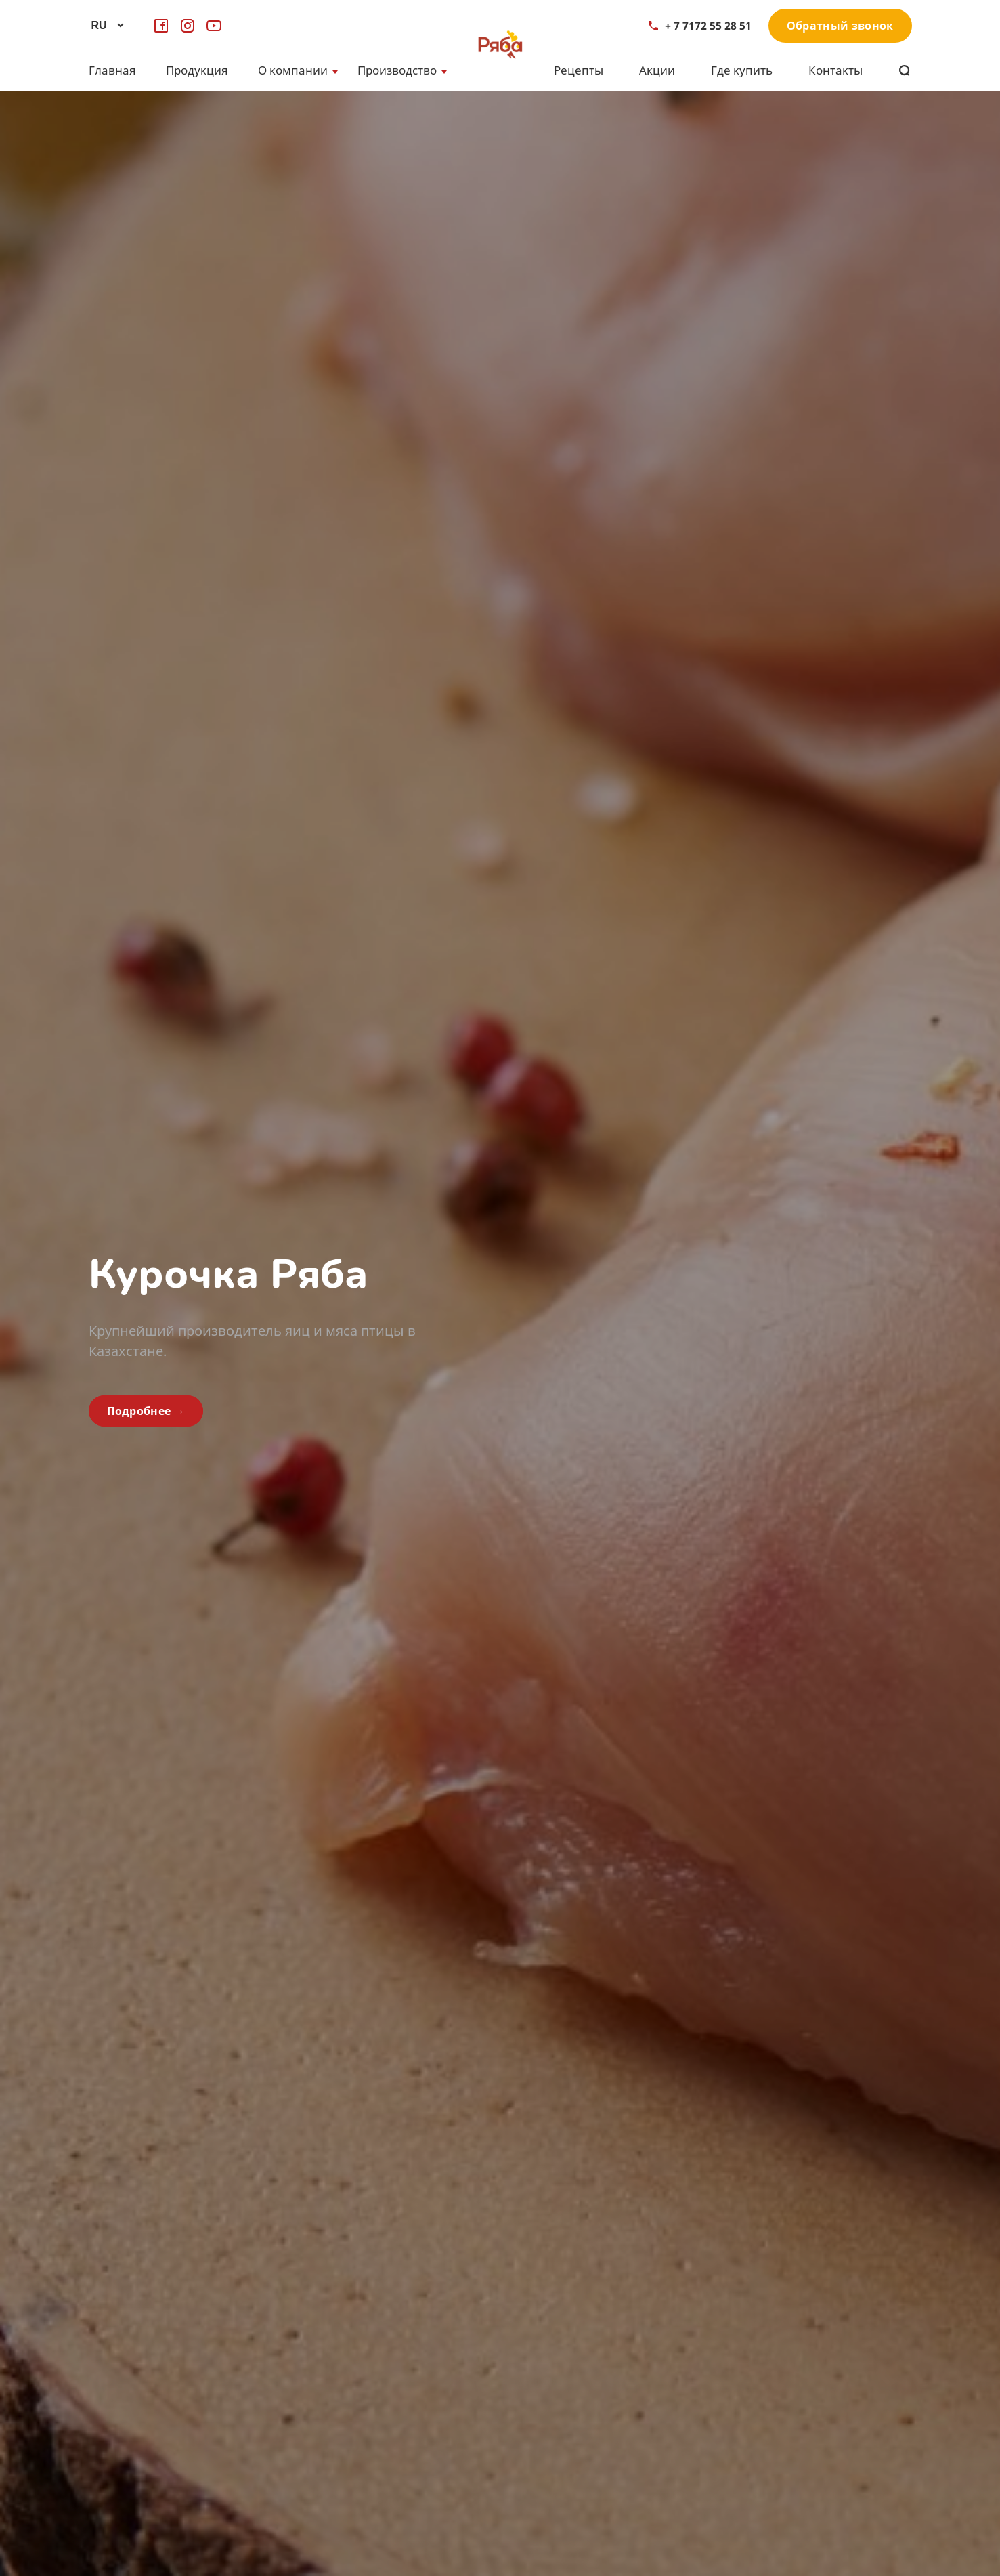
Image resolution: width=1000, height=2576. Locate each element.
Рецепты (578, 70)
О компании (293, 70)
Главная (112, 70)
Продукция (197, 70)
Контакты (835, 70)
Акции (657, 70)
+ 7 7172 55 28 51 (700, 25)
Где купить (742, 70)
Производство (397, 70)
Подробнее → (146, 1410)
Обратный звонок (840, 25)
